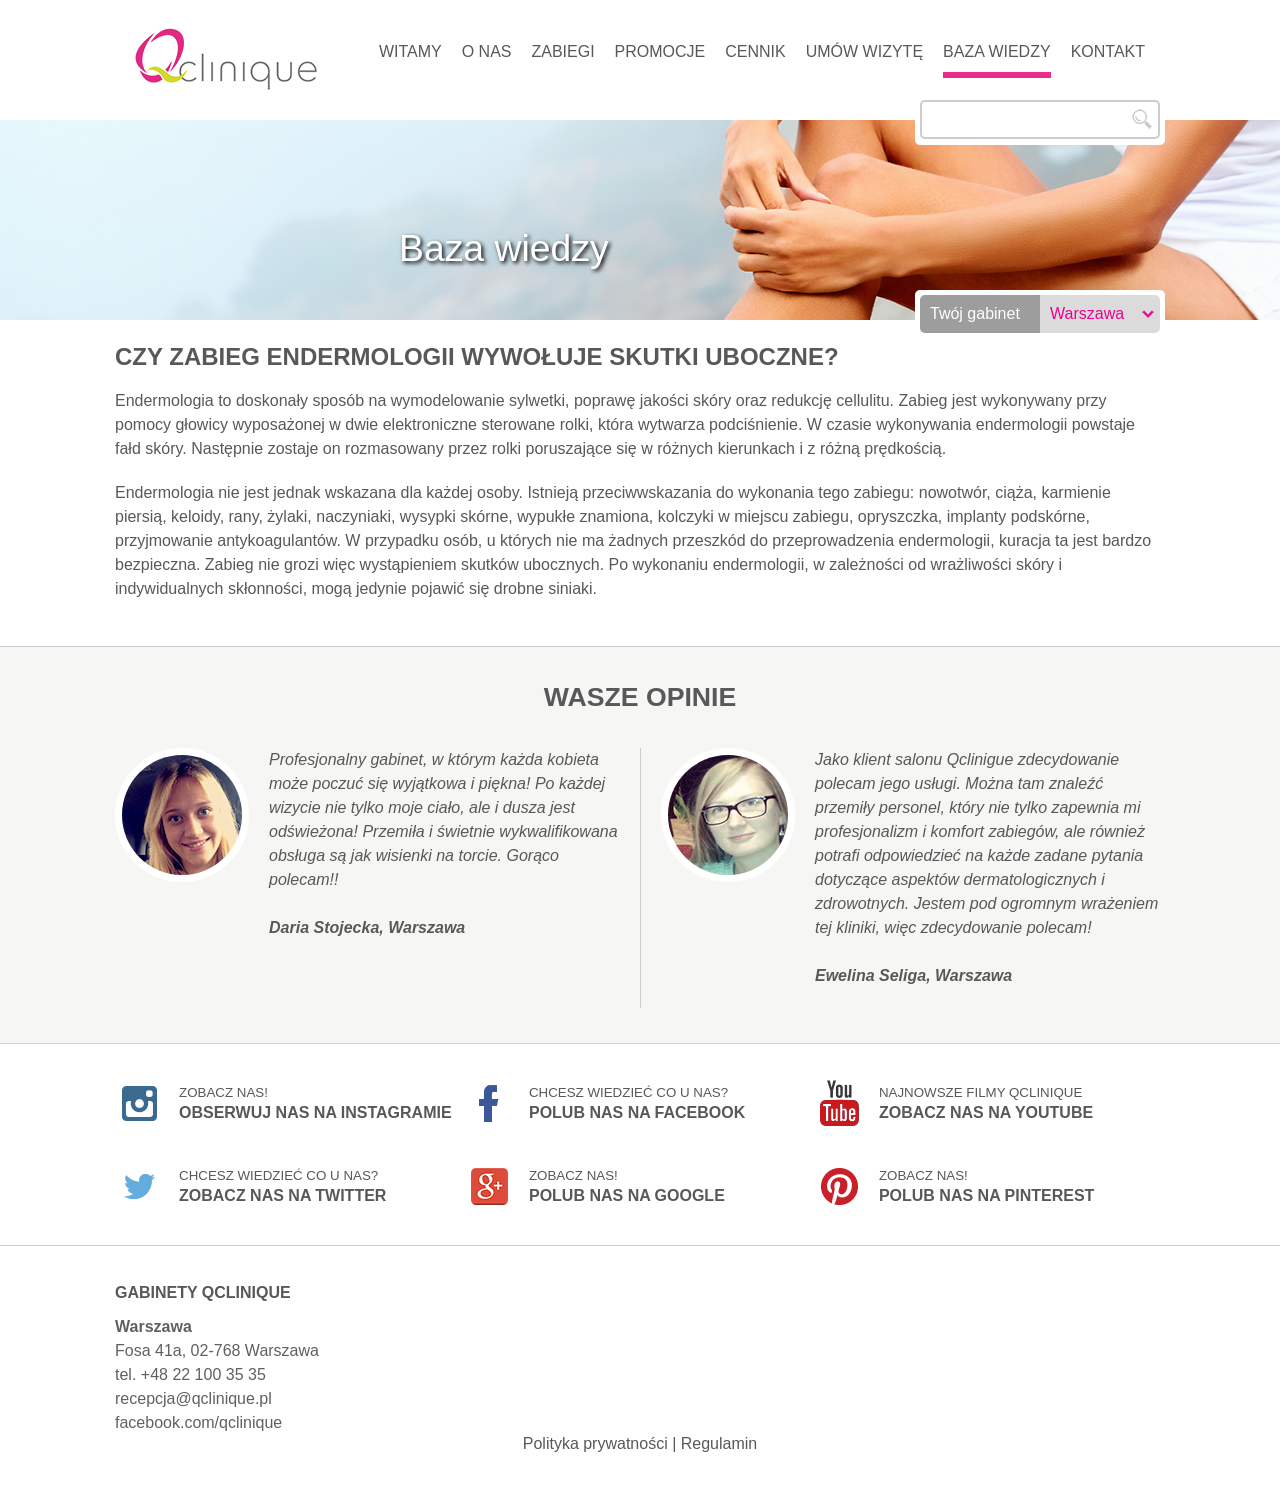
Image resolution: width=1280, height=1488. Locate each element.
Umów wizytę (864, 51)
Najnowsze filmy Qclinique (986, 1103)
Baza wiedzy (997, 51)
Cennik (755, 51)
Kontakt (1108, 51)
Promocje (660, 51)
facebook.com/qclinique (198, 1422)
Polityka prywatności (595, 1443)
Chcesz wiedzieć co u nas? (637, 1103)
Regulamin (719, 1443)
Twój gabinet (975, 313)
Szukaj (1142, 119)
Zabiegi (562, 51)
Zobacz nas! (315, 1103)
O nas (487, 51)
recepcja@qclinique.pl (193, 1398)
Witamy (410, 51)
